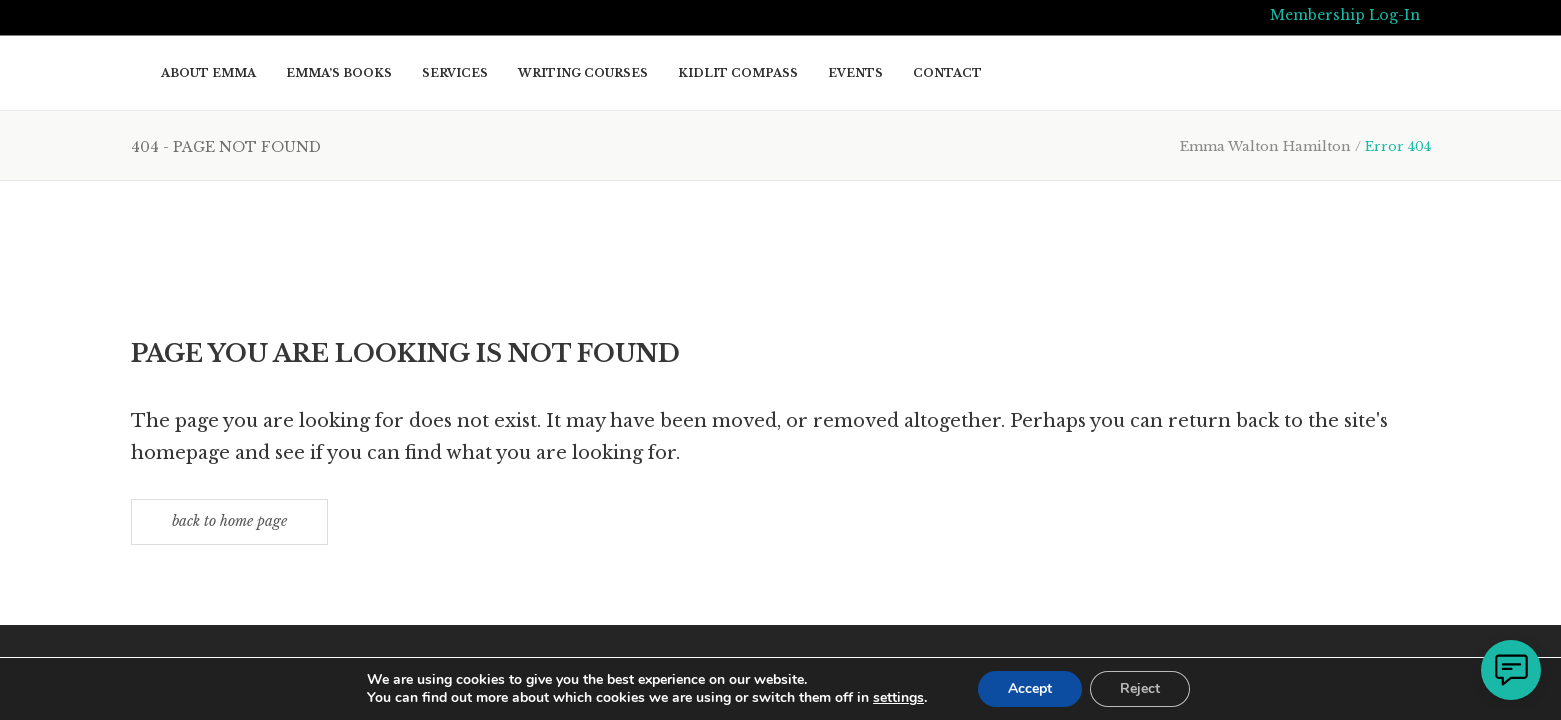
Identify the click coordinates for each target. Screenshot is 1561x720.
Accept (1030, 688)
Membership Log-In (1345, 15)
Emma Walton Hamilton (1265, 146)
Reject (1140, 688)
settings (898, 698)
